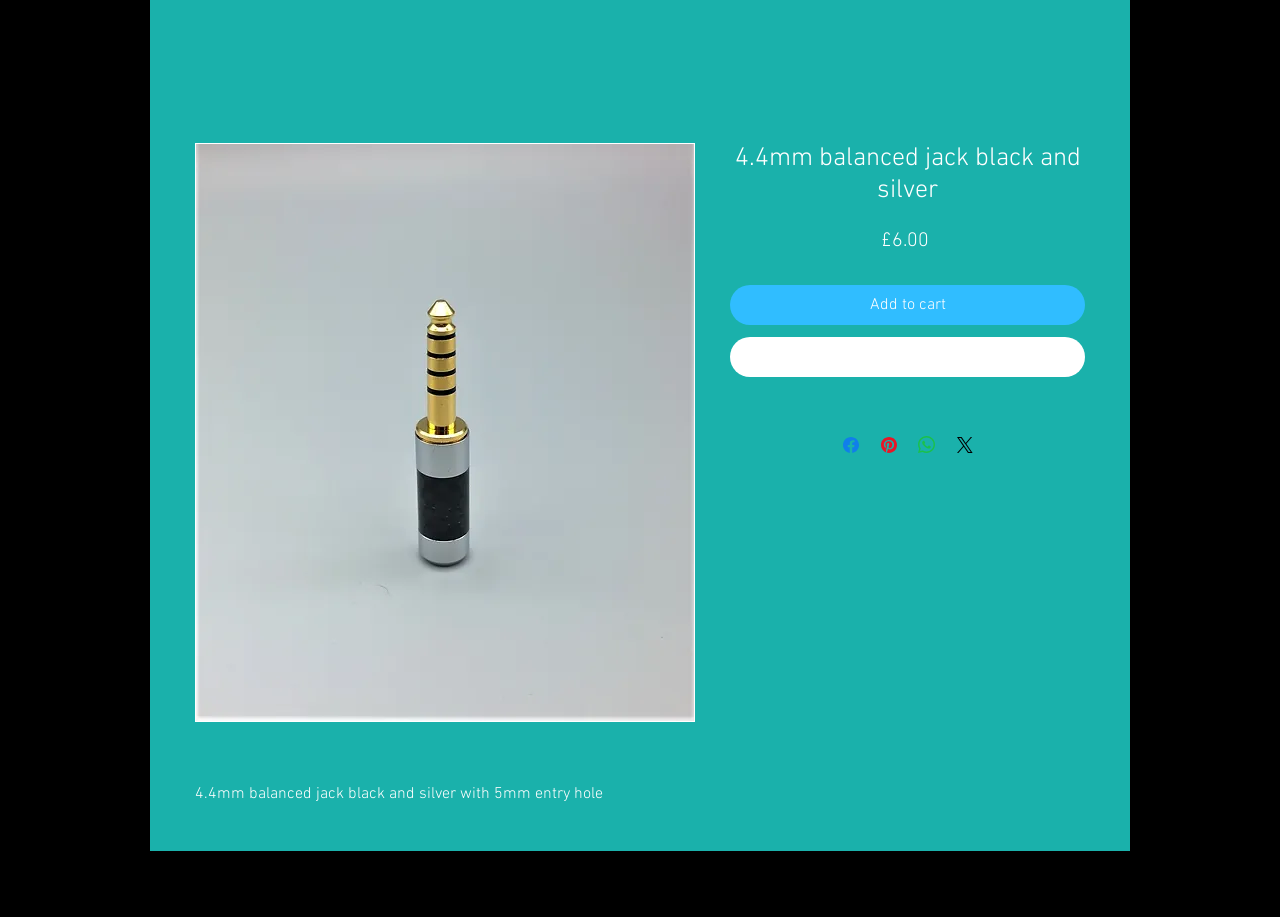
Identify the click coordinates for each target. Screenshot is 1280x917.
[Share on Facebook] (851, 445)
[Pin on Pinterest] (889, 445)
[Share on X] (965, 445)
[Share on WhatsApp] (927, 445)
